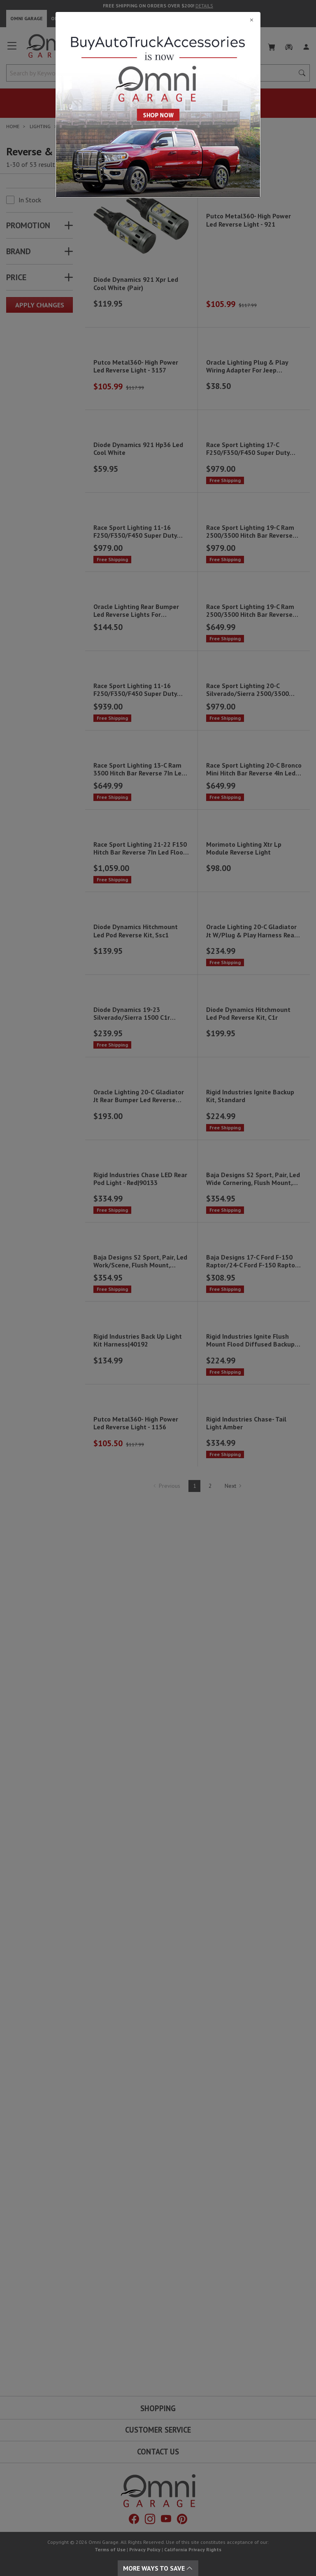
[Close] (158, 20)
